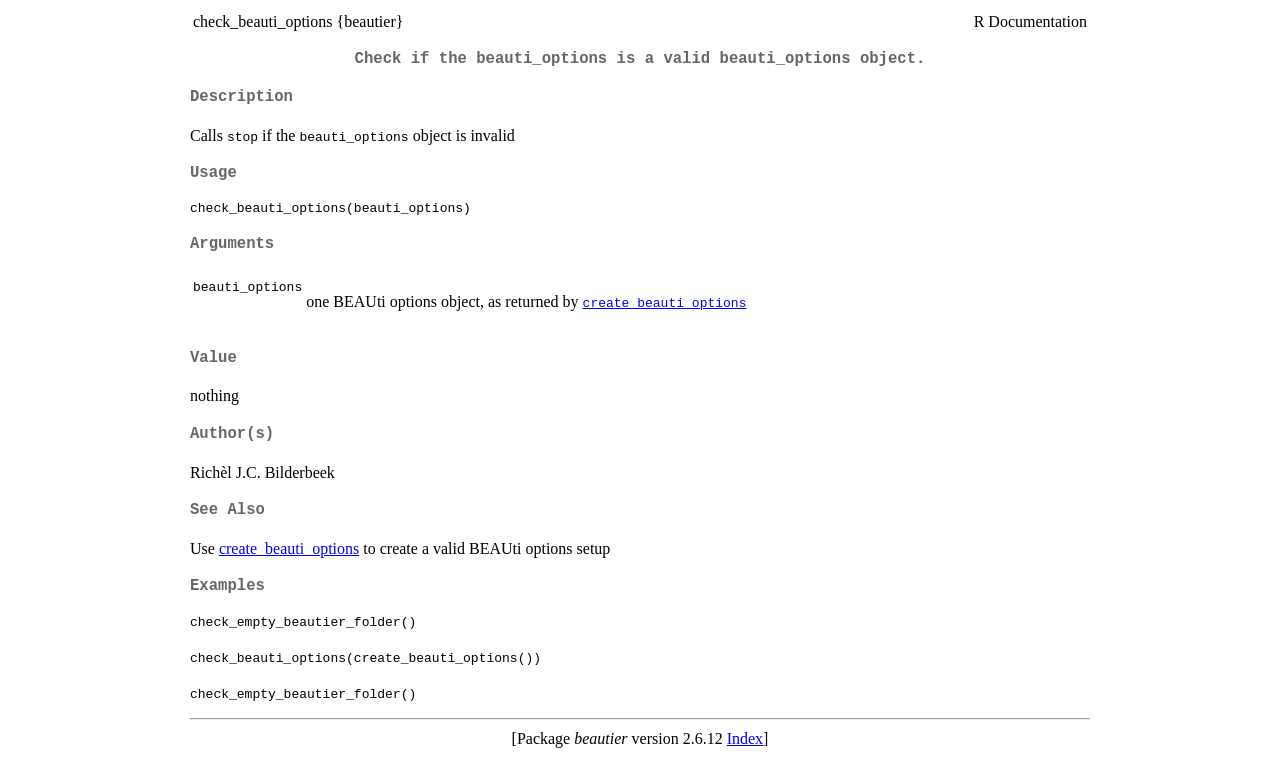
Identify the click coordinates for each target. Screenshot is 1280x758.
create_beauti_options (665, 302)
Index (745, 738)
